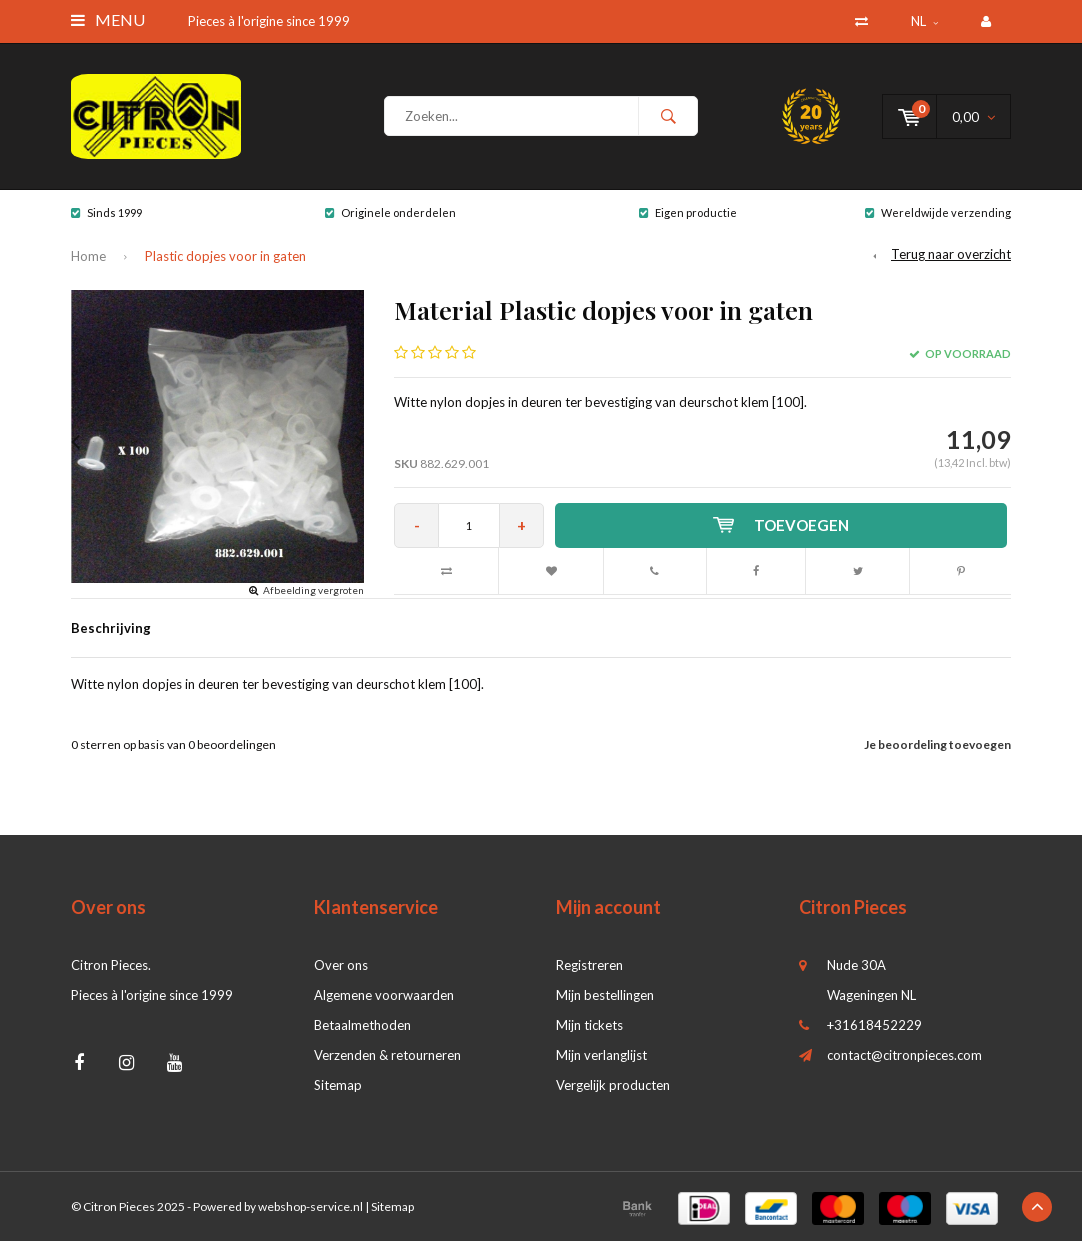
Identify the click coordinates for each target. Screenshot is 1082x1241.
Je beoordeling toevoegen (937, 744)
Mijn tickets (589, 1025)
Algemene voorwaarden (384, 995)
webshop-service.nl (310, 1206)
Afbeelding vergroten (313, 590)
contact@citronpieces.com (904, 1055)
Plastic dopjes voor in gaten (225, 256)
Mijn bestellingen (605, 995)
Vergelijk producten (613, 1085)
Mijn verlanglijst (601, 1055)
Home (88, 256)
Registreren (589, 965)
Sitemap (338, 1085)
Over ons (341, 965)
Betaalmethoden (362, 1025)
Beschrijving (111, 628)
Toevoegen (781, 525)
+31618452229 (874, 1025)
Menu (108, 19)
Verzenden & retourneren (387, 1055)
